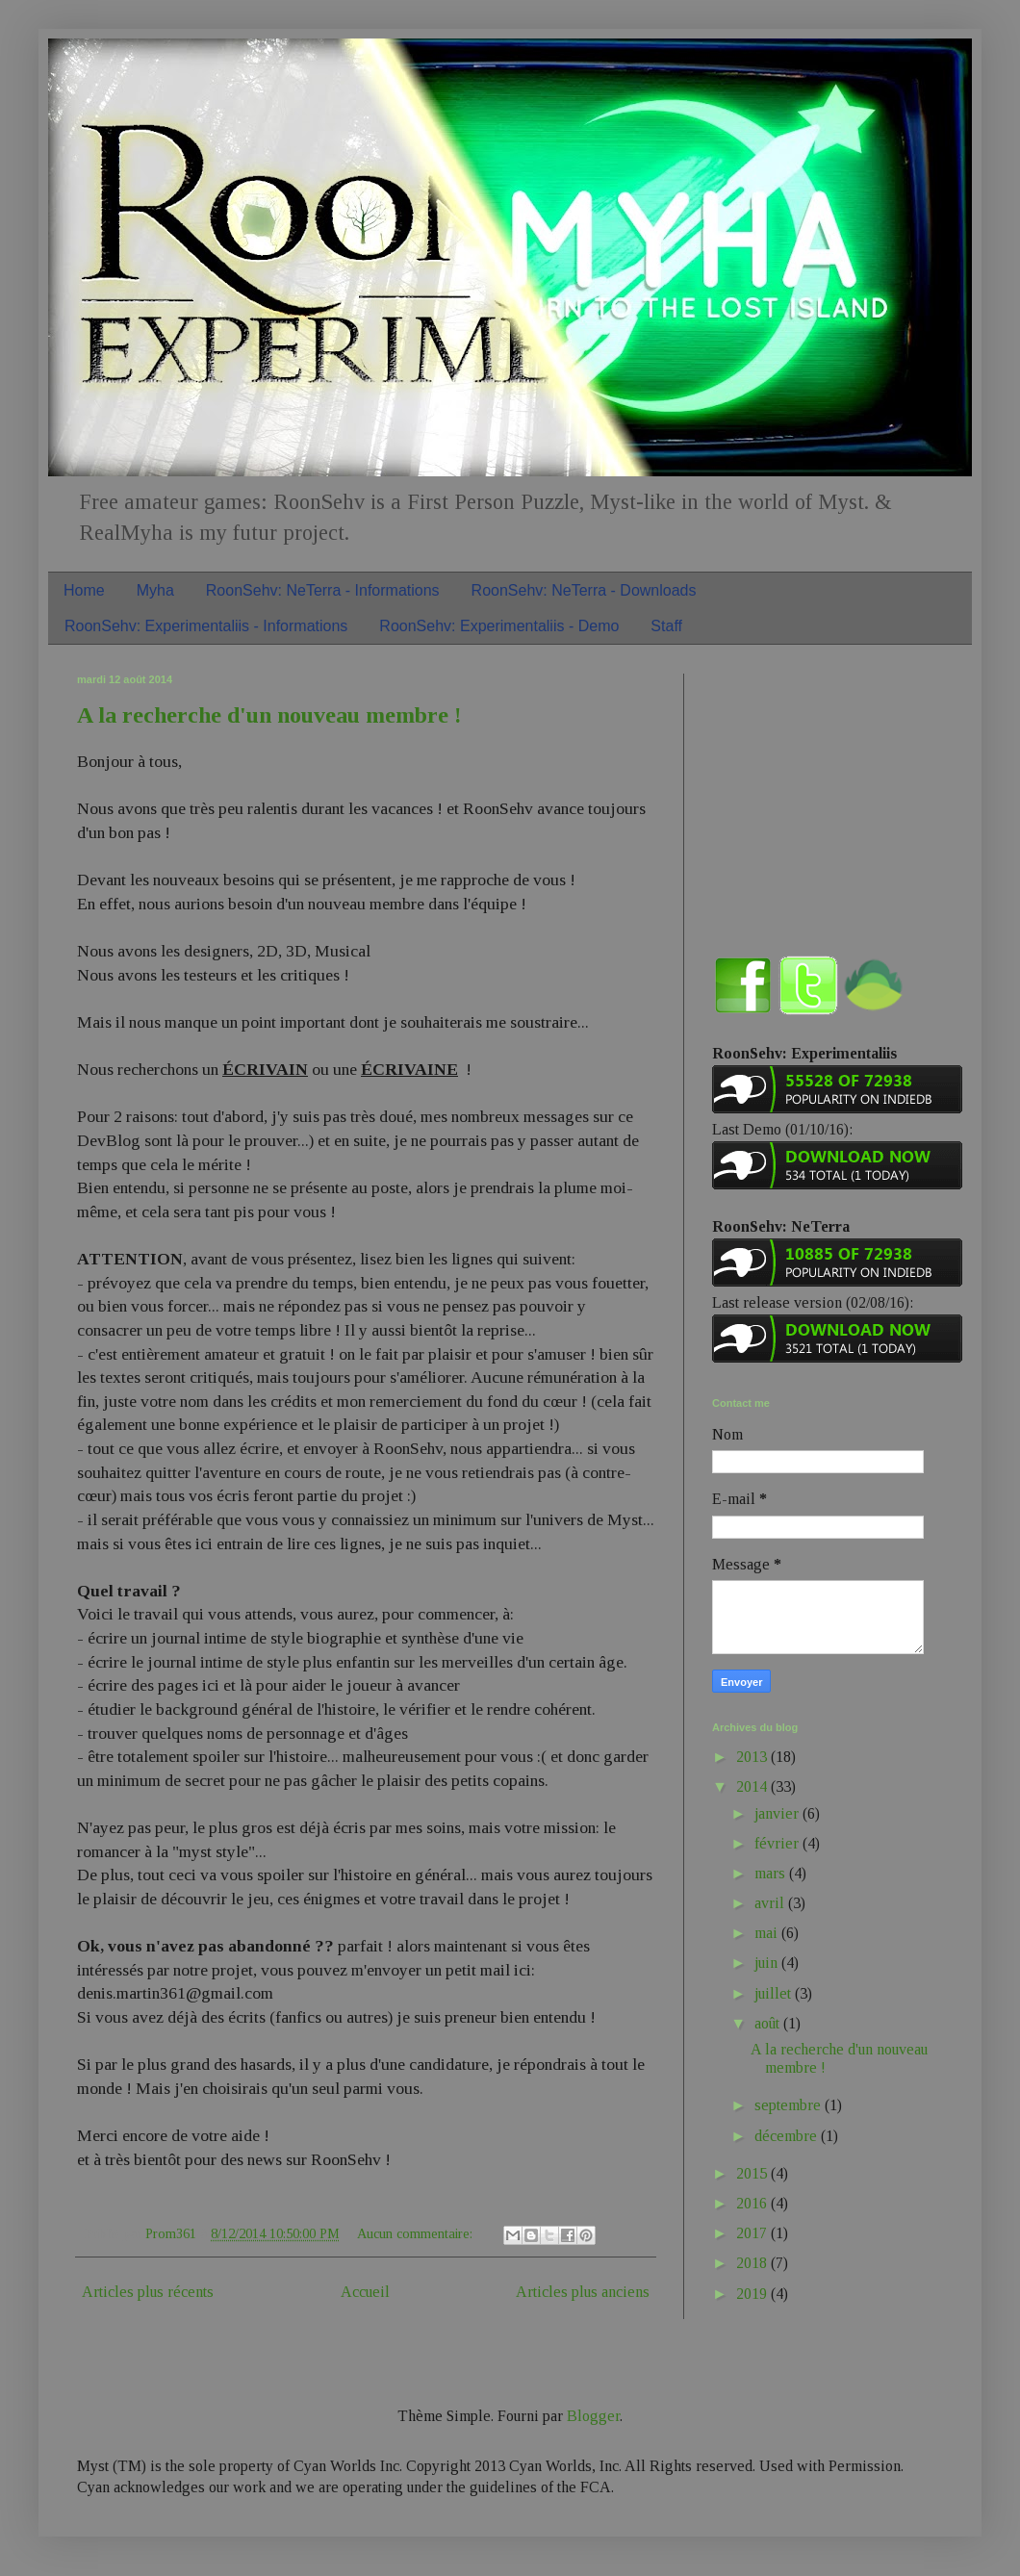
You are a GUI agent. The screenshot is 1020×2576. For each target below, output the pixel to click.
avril (771, 1903)
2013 (753, 1756)
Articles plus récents (148, 2291)
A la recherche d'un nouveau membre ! (269, 714)
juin (767, 1962)
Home (84, 590)
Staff (666, 626)
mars (771, 1873)
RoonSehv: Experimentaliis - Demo (499, 626)
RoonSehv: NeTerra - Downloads (584, 590)
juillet (774, 1993)
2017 (753, 2233)
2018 (753, 2263)
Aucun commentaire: (416, 2233)
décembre (787, 2136)
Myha (155, 590)
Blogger (593, 2416)
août (768, 2023)
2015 (753, 2173)
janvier (778, 1813)
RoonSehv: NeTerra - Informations (323, 590)
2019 (753, 2293)
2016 (753, 2203)
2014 (753, 1786)
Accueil (365, 2291)
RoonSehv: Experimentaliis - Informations (205, 626)
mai (767, 1933)
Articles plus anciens (583, 2291)
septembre (789, 2105)
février (778, 1843)
